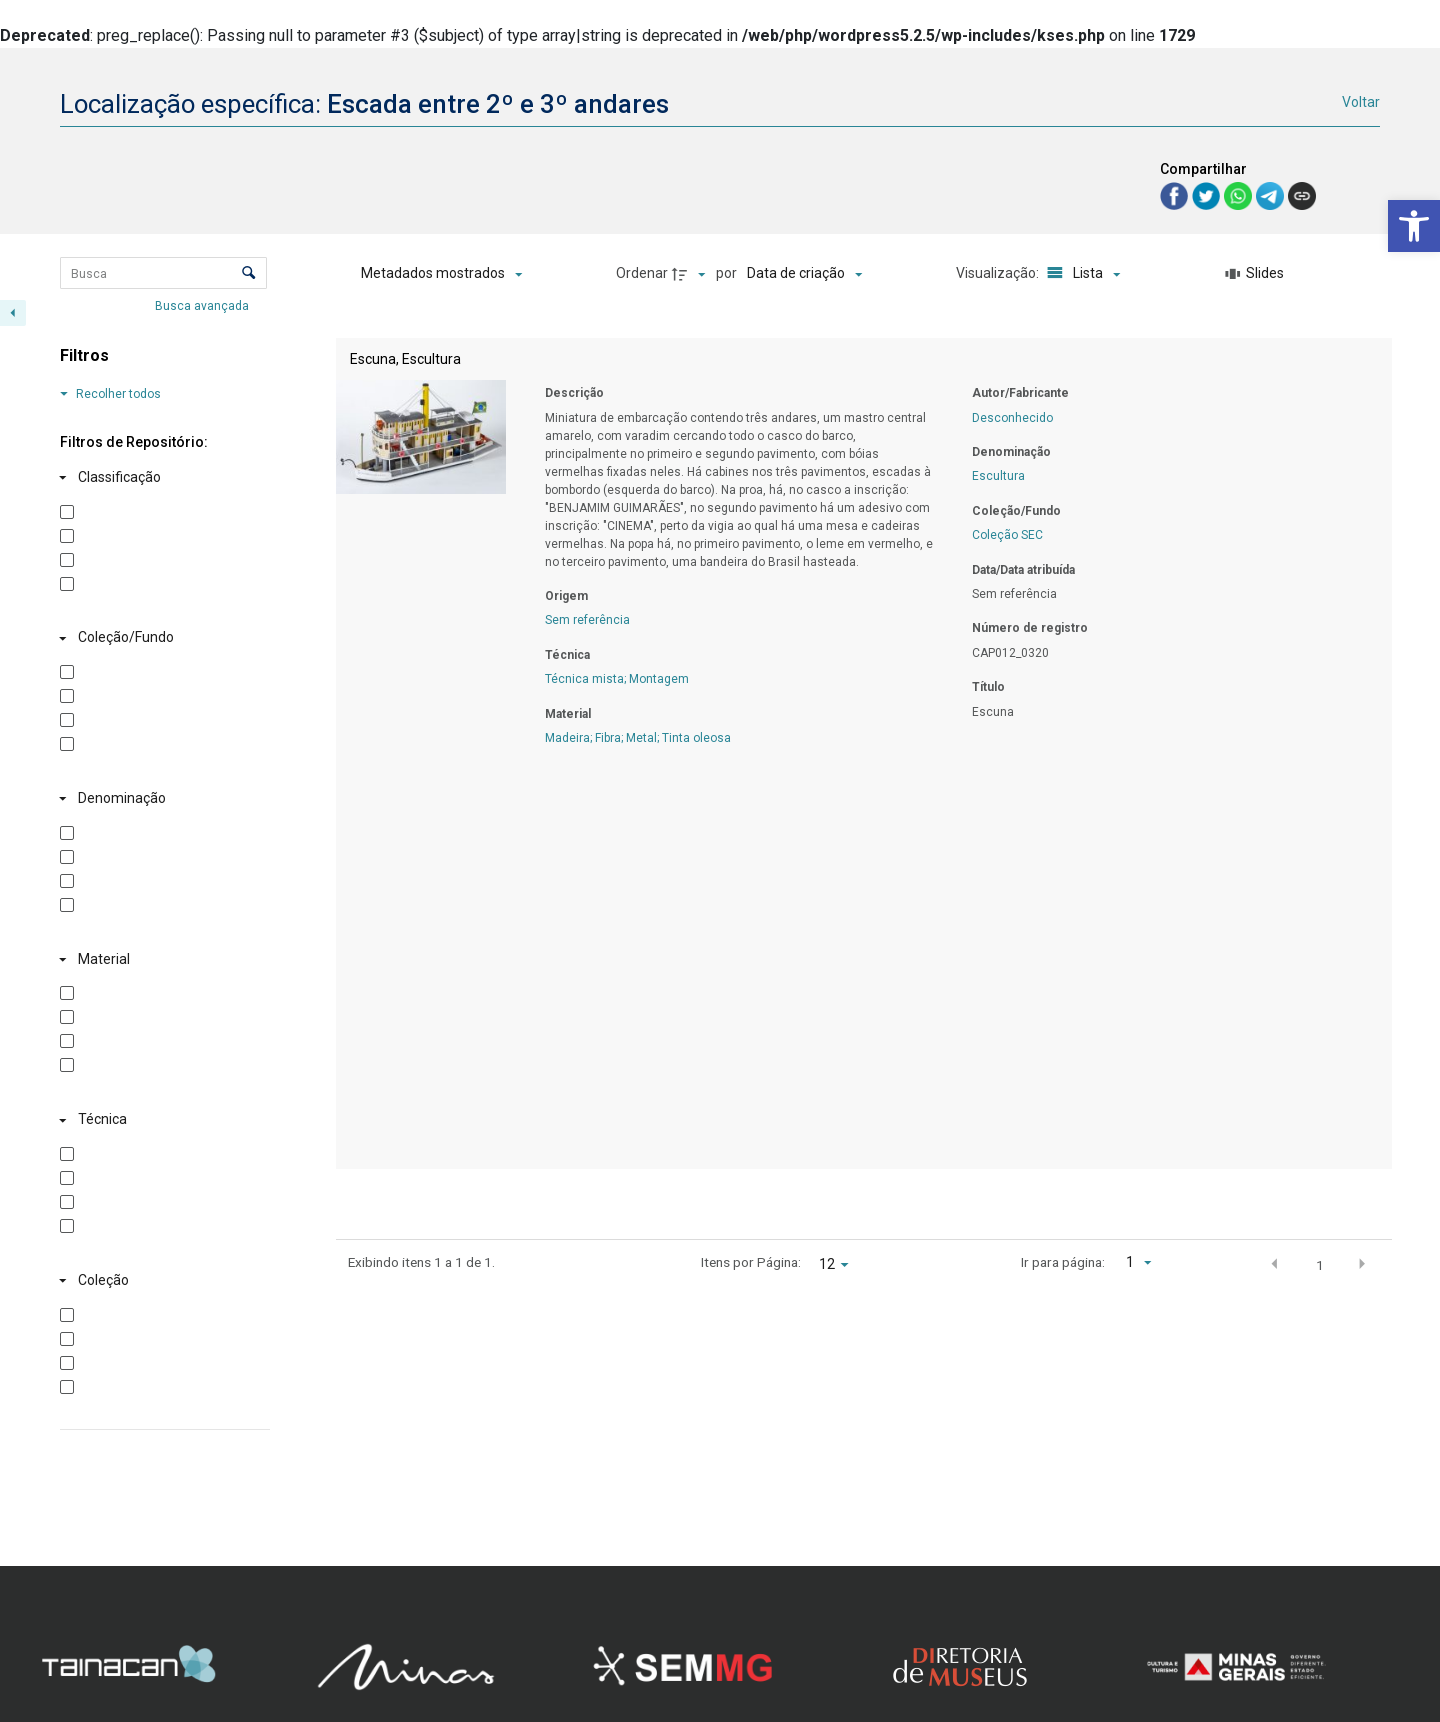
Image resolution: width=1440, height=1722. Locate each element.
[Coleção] (161, 1281)
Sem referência (587, 620)
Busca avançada (203, 305)
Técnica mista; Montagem (617, 679)
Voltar (1361, 102)
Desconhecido (1012, 418)
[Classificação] (161, 478)
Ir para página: (1063, 1262)
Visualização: (999, 273)
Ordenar (642, 273)
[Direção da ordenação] (691, 274)
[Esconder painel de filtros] (13, 313)
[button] (1414, 226)
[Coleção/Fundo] (161, 638)
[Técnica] (161, 1120)
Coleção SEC (1007, 535)
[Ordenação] (804, 274)
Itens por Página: (751, 1262)
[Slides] (1255, 274)
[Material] (161, 959)
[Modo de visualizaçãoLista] (1080, 274)
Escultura (998, 476)
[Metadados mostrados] (441, 274)
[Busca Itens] (163, 273)
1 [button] (1320, 1265)
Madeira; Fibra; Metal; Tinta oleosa (638, 738)
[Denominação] (161, 799)
